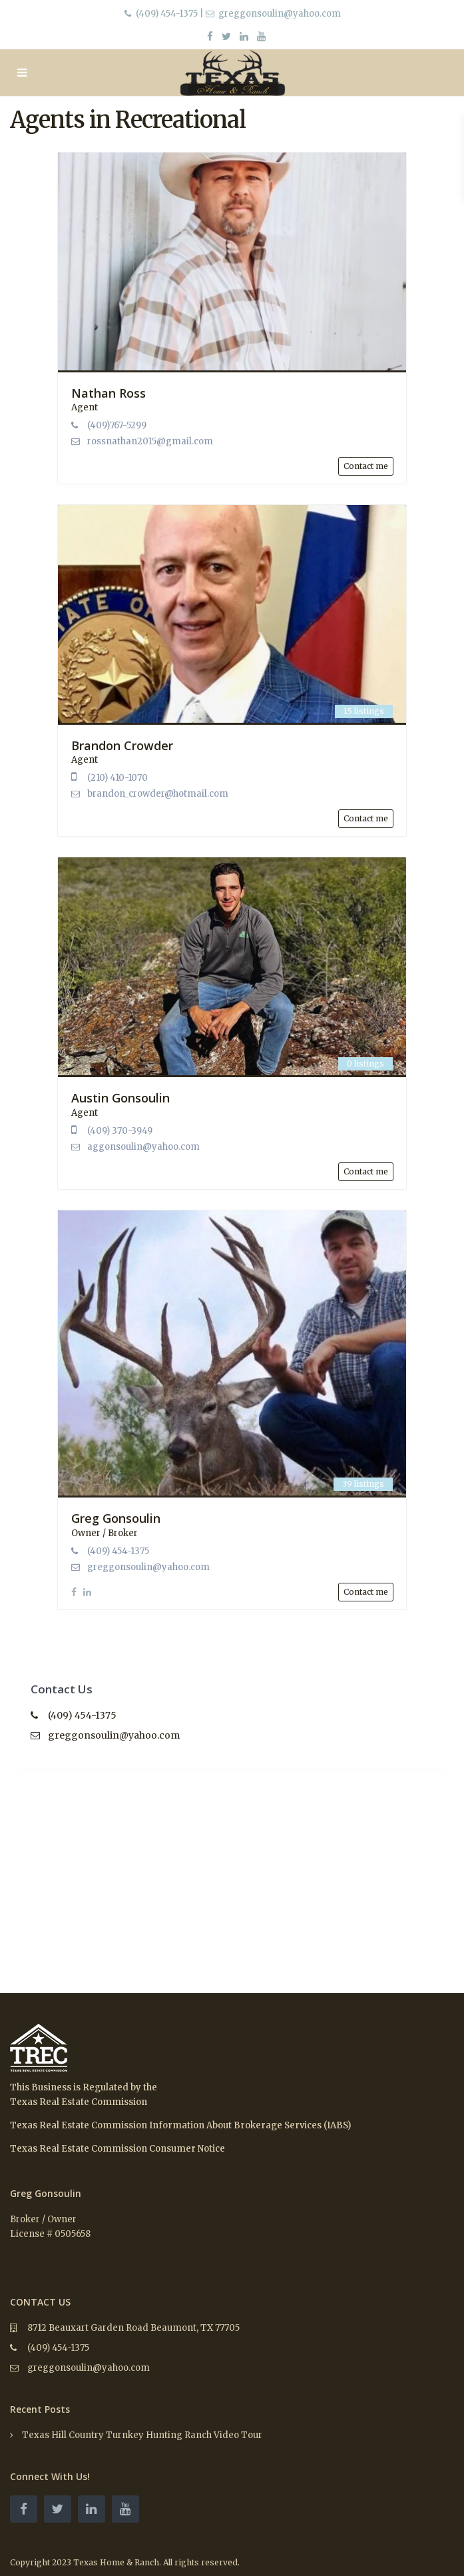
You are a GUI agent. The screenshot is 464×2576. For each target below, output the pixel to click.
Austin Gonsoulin (120, 1098)
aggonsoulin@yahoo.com (143, 1146)
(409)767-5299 (116, 425)
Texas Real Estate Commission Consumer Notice (117, 2148)
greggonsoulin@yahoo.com (148, 1567)
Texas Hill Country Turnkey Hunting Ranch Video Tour (142, 2435)
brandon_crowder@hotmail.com (157, 793)
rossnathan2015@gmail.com (150, 441)
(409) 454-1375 (167, 13)
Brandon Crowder (122, 745)
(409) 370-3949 (119, 1130)
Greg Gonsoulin (115, 1518)
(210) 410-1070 (117, 777)
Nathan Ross (108, 393)
